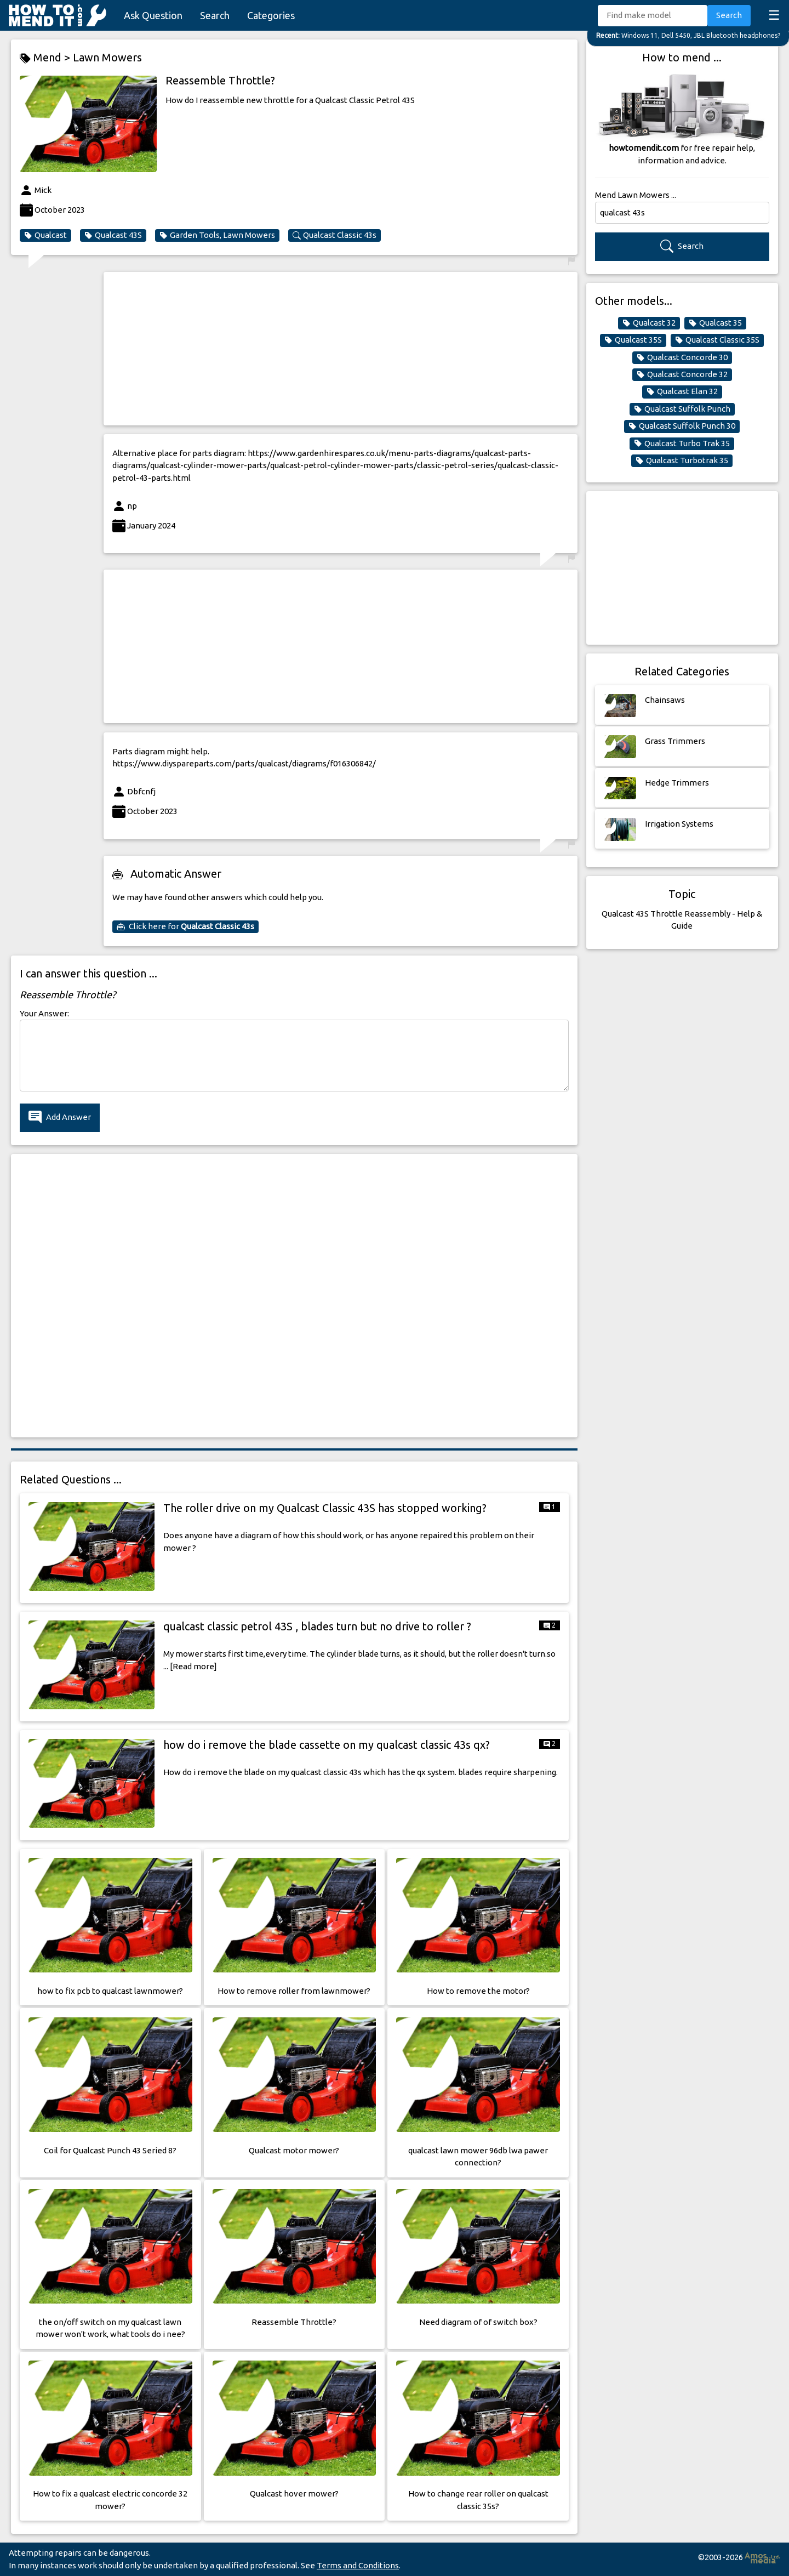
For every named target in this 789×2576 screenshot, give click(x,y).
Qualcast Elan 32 (682, 391)
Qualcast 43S (113, 235)
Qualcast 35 (715, 323)
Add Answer (59, 1117)
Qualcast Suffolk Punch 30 (681, 426)
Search (215, 15)
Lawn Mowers (107, 57)
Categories (271, 15)
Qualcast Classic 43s (334, 235)
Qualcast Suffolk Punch (682, 409)
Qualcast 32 (649, 323)
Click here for (185, 926)
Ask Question (153, 15)
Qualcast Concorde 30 (682, 357)
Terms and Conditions (358, 2565)
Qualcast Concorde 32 (682, 374)
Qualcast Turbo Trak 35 (682, 443)
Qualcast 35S (633, 340)
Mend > (46, 58)
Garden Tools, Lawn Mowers (217, 235)
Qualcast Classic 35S (717, 340)
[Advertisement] (341, 348)
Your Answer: (44, 1013)
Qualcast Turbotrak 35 (682, 460)
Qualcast (45, 235)
